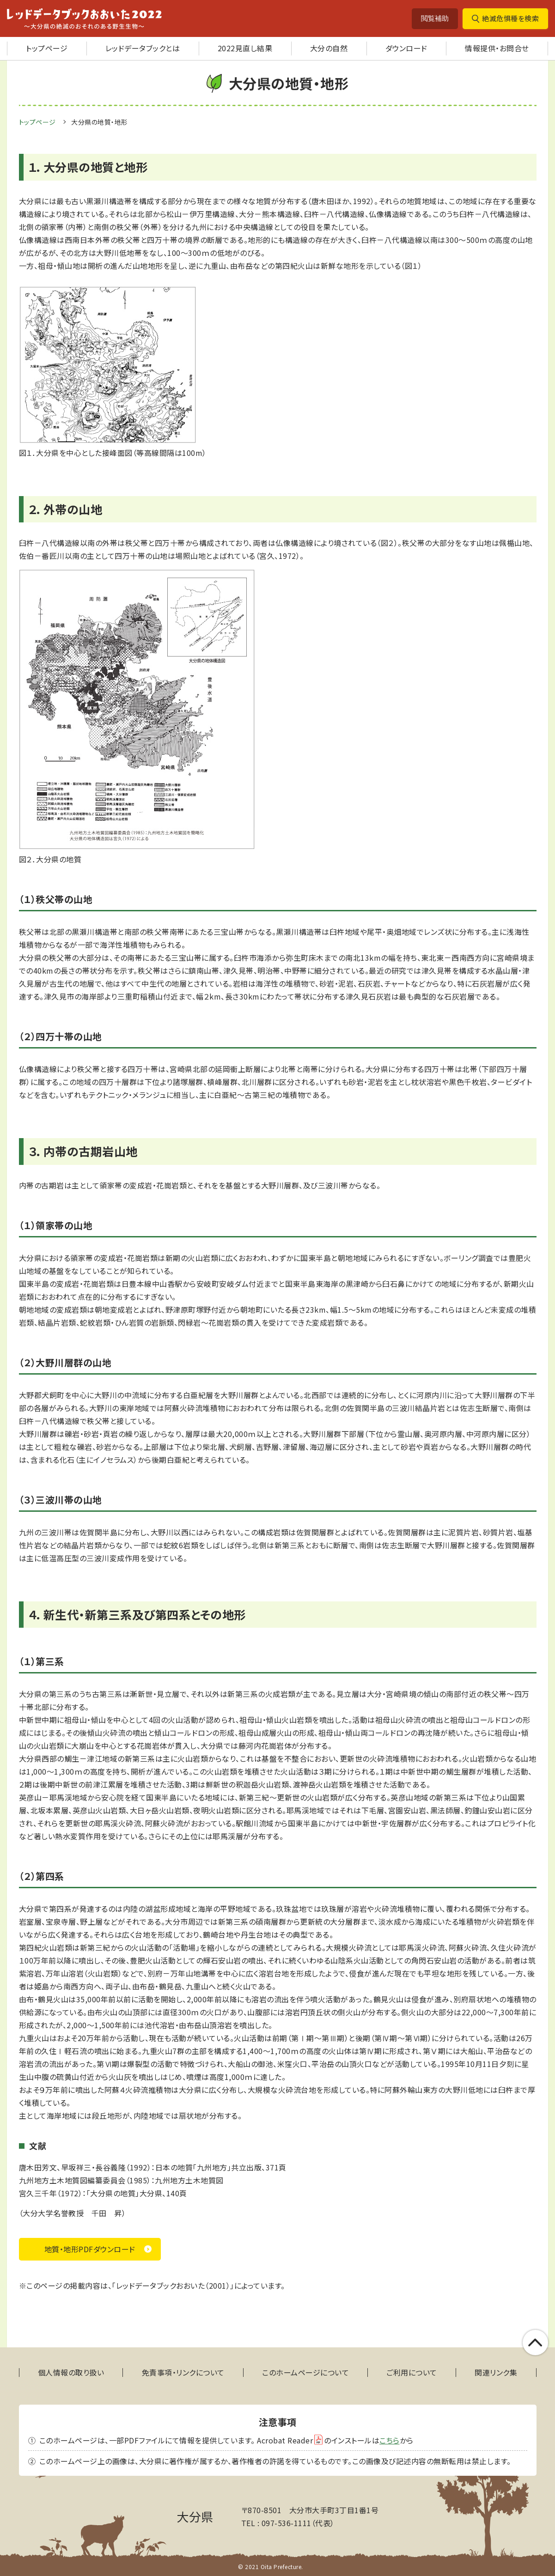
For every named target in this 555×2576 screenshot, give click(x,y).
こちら (389, 2440)
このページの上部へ (535, 2342)
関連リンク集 (496, 2372)
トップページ (46, 48)
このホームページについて (305, 2372)
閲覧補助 (435, 18)
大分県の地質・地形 (99, 122)
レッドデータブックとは (142, 48)
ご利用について (411, 2372)
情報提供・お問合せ (497, 48)
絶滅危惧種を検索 (510, 18)
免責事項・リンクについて (183, 2372)
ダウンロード (406, 48)
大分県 (195, 2516)
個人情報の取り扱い (71, 2372)
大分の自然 (329, 48)
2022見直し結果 (245, 48)
